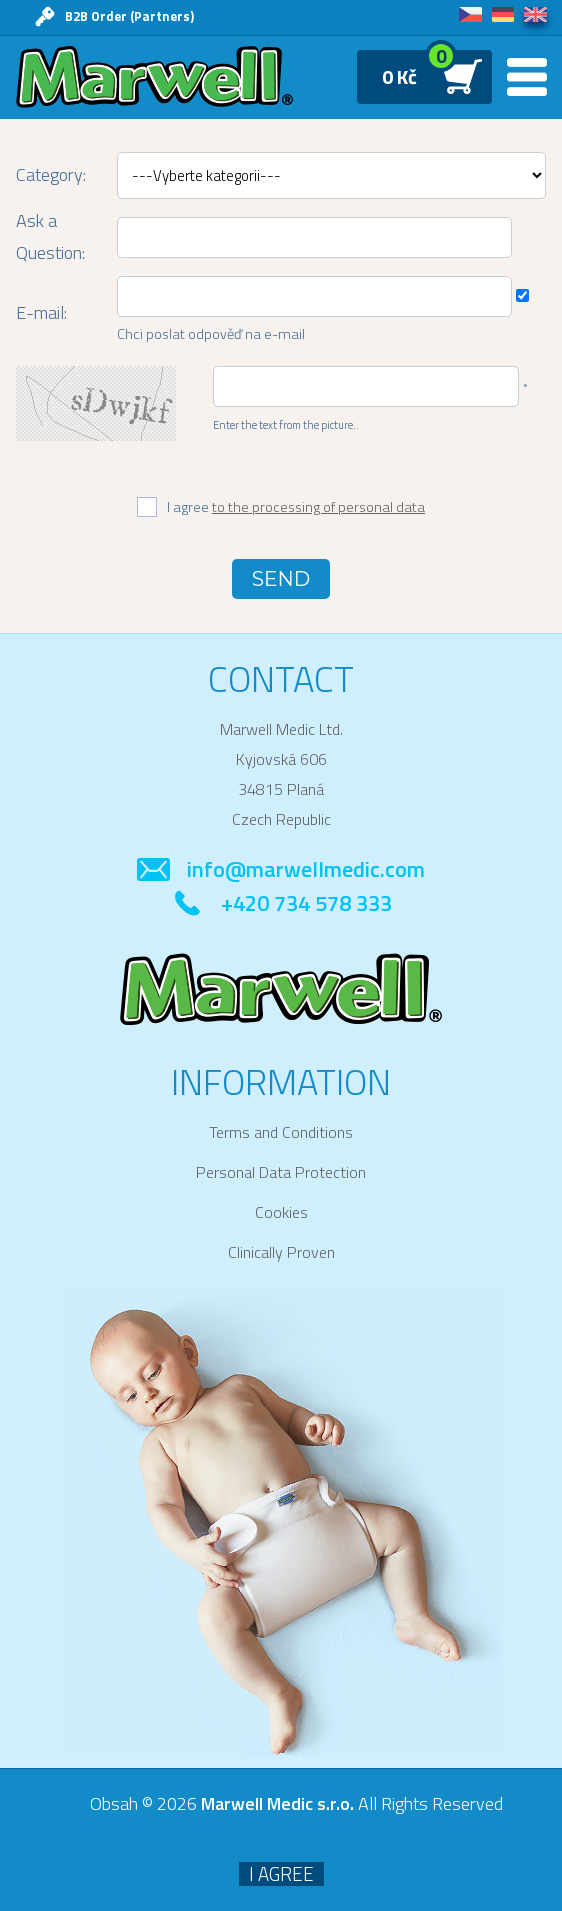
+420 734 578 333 (306, 903)
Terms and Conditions (281, 1132)
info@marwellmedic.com (306, 869)
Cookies (281, 1212)
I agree (296, 507)
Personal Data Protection (281, 1172)
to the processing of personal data (318, 507)
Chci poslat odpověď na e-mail (211, 334)
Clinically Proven (281, 1252)
